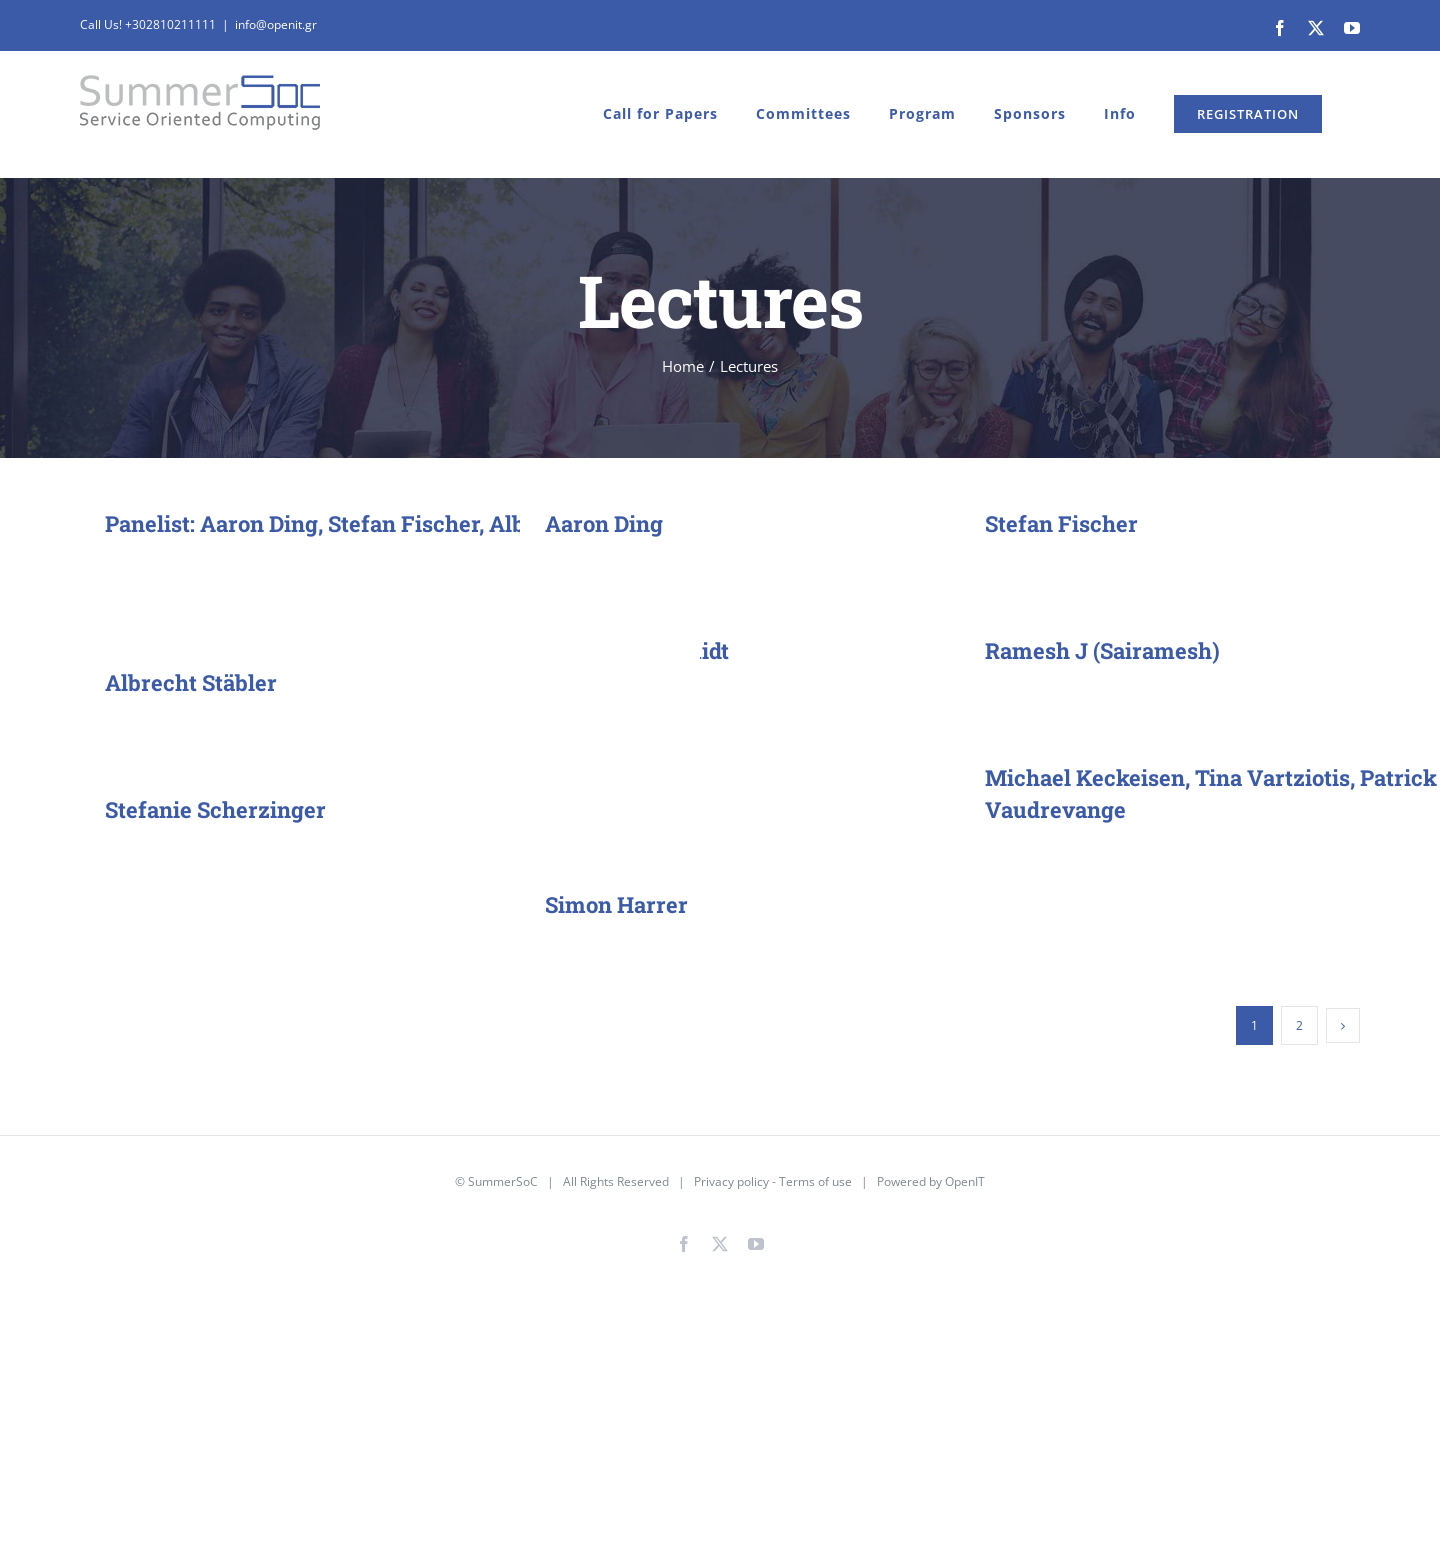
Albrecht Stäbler (191, 682)
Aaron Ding (604, 523)
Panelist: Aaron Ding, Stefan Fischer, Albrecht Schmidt (389, 523)
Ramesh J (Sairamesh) (1102, 650)
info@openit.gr (276, 24)
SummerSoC (503, 1181)
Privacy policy (731, 1181)
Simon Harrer (616, 904)
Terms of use (815, 1181)
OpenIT (965, 1181)
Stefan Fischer (1061, 523)
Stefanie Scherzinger (215, 809)
